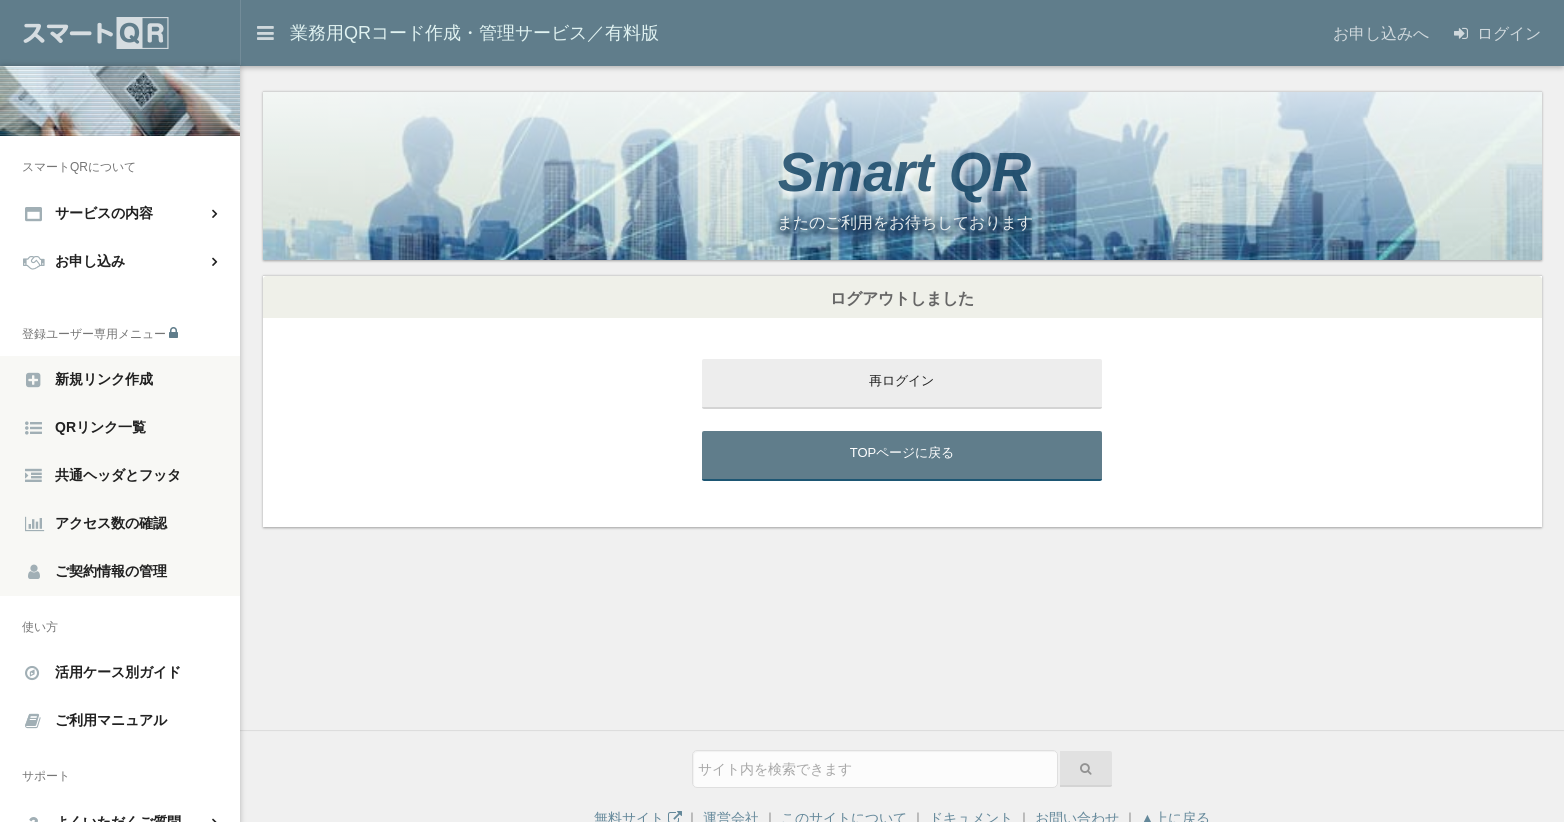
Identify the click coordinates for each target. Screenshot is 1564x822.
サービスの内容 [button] (89, 213)
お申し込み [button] (74, 261)
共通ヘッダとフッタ (103, 476)
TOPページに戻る (902, 452)
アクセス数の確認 (96, 524)
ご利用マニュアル (96, 721)
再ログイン (901, 380)
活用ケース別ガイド (103, 673)
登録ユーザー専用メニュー (100, 333)
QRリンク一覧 (85, 428)
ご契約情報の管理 (97, 572)
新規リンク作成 (89, 380)
